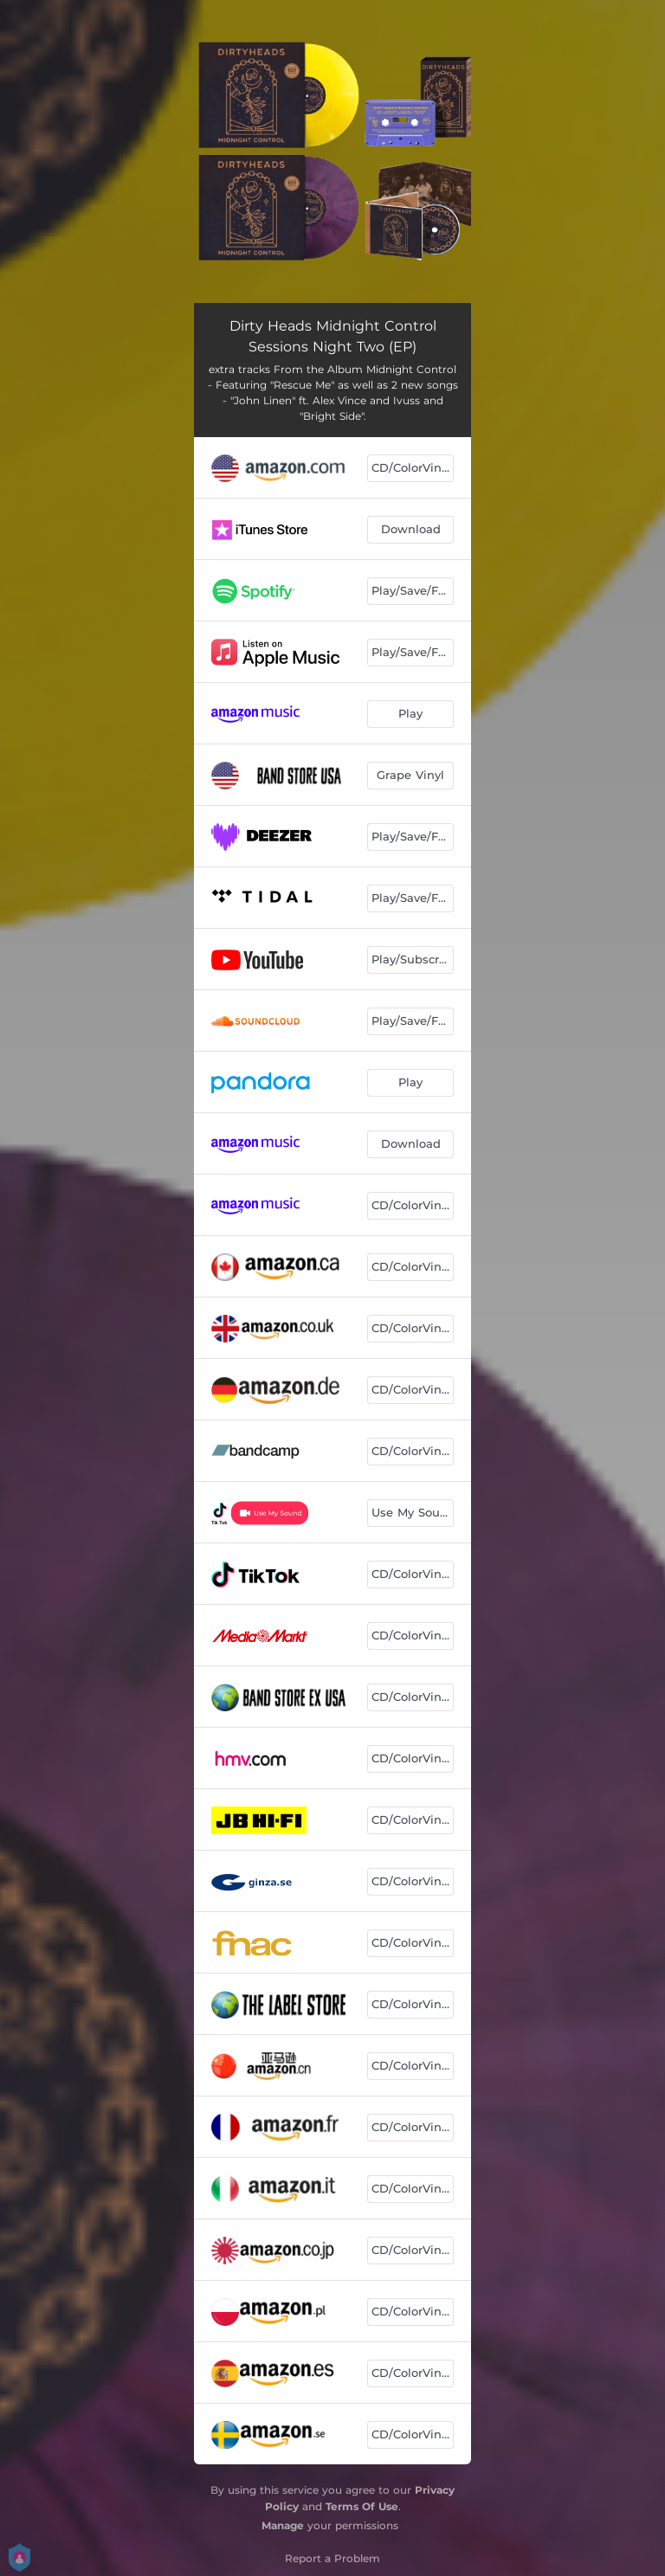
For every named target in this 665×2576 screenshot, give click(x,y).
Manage (282, 2525)
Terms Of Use (362, 2506)
